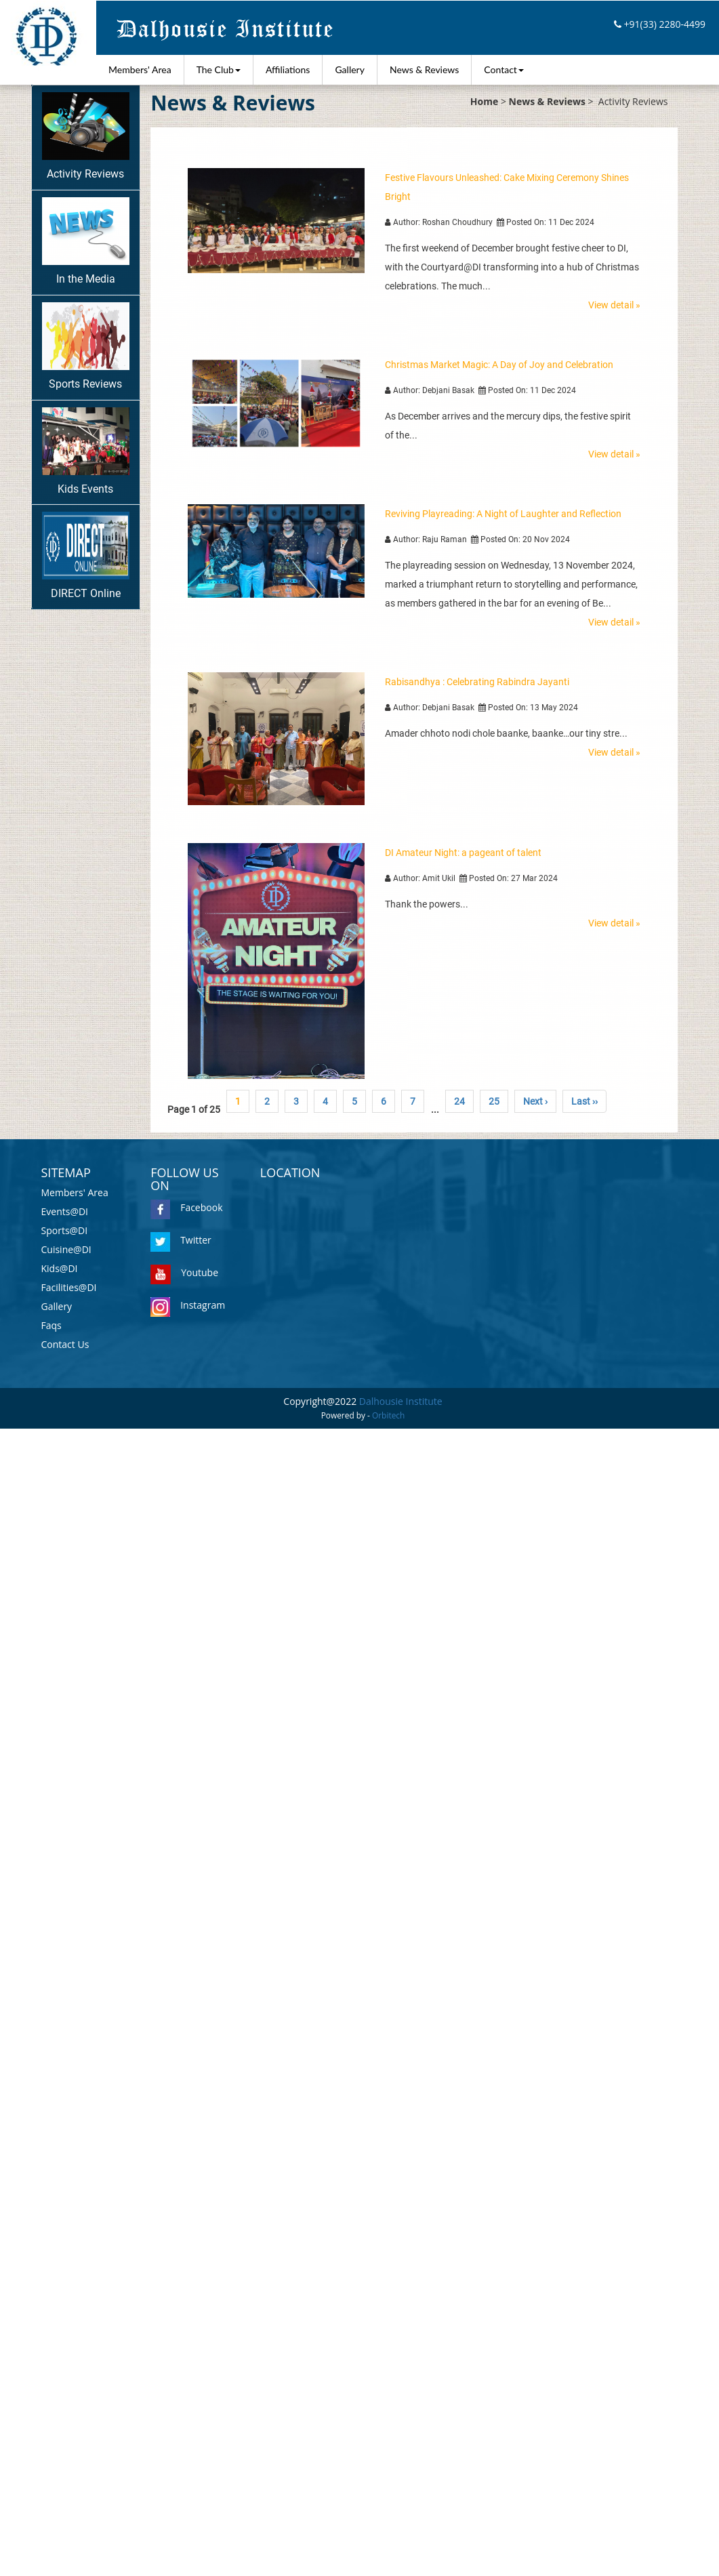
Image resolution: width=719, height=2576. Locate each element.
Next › (535, 1101)
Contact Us (65, 1344)
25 (494, 1101)
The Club (219, 69)
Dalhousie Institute (401, 1401)
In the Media (86, 241)
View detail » (614, 305)
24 (459, 1101)
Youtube (184, 1272)
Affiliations (288, 69)
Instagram (187, 1305)
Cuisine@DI (66, 1249)
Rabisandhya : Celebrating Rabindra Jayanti (477, 681)
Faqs (51, 1325)
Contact (504, 69)
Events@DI (65, 1211)
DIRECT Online (86, 556)
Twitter (180, 1239)
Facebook (186, 1207)
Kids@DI (59, 1268)
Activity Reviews (86, 136)
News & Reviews (424, 69)
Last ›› (584, 1101)
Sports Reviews (86, 346)
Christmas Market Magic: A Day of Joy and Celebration (499, 364)
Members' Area (139, 69)
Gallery (349, 69)
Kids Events (86, 451)
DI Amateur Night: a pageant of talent (463, 852)
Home (484, 101)
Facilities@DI (69, 1287)
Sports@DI (64, 1230)
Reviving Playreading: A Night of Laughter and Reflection (503, 513)
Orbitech (388, 1415)
